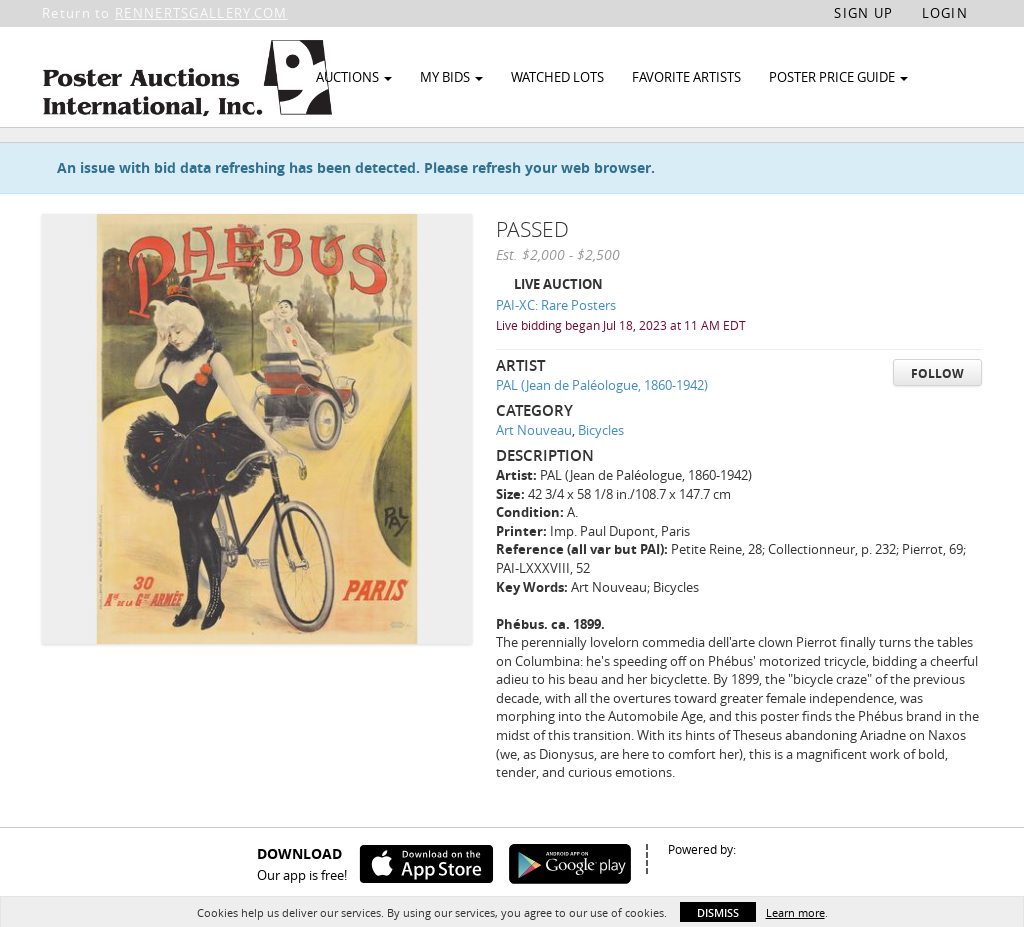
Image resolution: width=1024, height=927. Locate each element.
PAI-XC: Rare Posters (556, 351)
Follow (937, 418)
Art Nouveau (534, 476)
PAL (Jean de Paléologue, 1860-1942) (602, 431)
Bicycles (601, 476)
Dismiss (718, 912)
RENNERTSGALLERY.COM (201, 13)
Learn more (795, 912)
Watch (874, 158)
